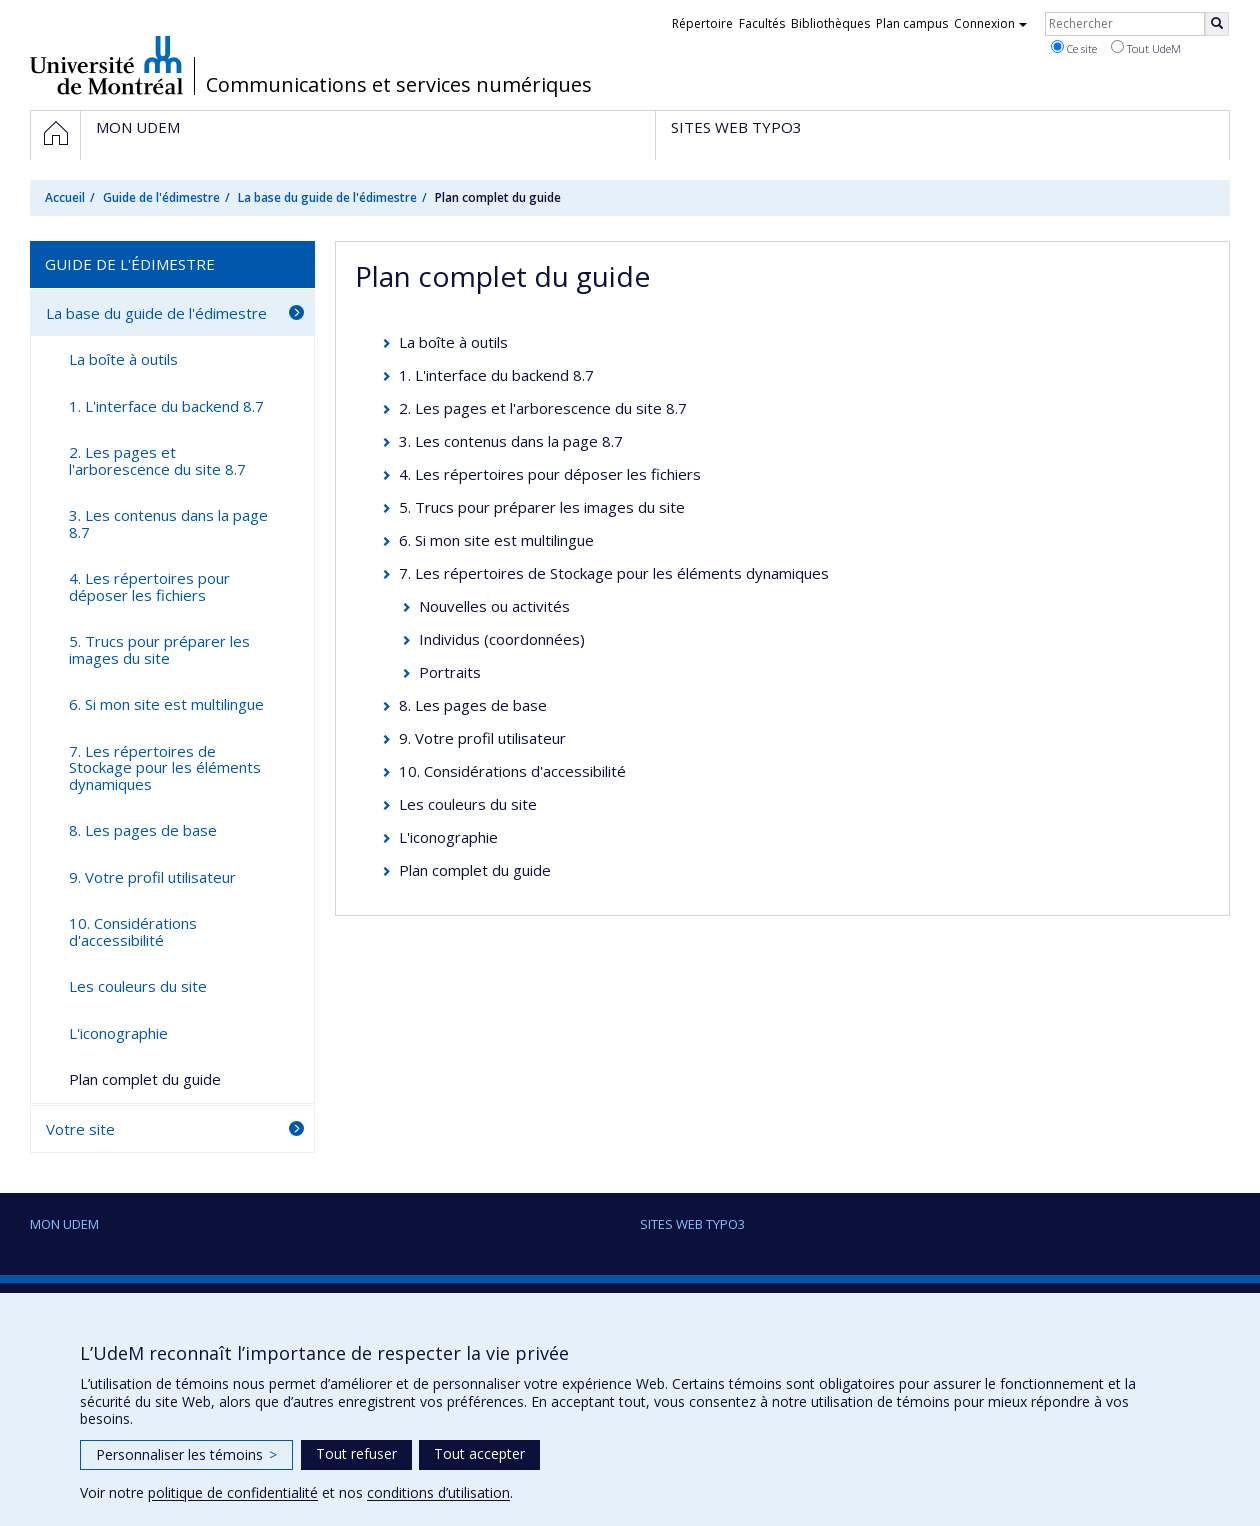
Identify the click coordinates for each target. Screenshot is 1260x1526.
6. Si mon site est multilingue (496, 540)
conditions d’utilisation (438, 1492)
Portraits (450, 672)
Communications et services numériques (399, 85)
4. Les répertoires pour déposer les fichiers (550, 474)
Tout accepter (479, 1453)
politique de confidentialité (233, 1492)
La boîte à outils (453, 342)
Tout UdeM (1146, 48)
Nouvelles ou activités (494, 606)
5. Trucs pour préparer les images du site (542, 507)
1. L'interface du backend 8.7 (496, 375)
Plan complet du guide (475, 870)
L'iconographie (448, 837)
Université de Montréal (106, 65)
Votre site (80, 1129)
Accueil (65, 197)
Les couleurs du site (468, 804)
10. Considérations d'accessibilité (512, 771)
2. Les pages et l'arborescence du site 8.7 (543, 408)
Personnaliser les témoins (186, 1454)
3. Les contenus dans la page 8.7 (511, 441)
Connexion (990, 23)
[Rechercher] (1217, 24)
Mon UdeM (64, 1224)
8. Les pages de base (473, 705)
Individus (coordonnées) (502, 639)
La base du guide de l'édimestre (327, 197)
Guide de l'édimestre (161, 197)
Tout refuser (356, 1453)
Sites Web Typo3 (692, 1224)
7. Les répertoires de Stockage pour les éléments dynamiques (614, 573)
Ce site (1074, 48)
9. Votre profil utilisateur (482, 738)
